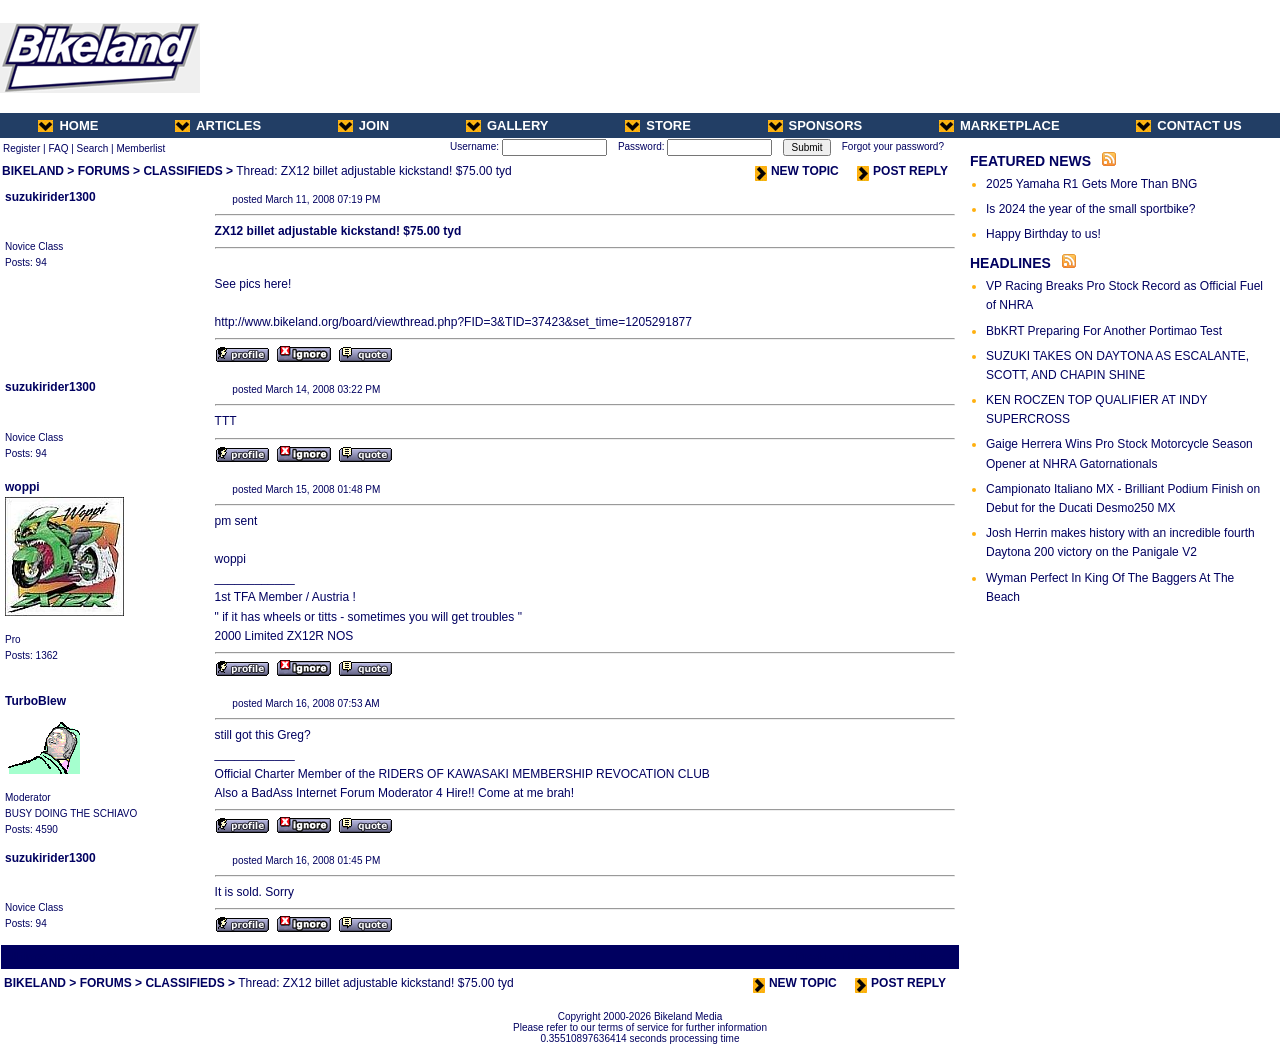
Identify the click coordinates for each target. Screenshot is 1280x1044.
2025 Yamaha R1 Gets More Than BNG (1091, 184)
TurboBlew (35, 701)
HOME (68, 125)
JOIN (363, 125)
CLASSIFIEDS (182, 171)
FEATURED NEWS (1030, 161)
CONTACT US (1188, 125)
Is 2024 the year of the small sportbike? (1090, 209)
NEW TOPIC (797, 171)
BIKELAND (33, 171)
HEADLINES (1010, 263)
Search (93, 148)
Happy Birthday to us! (1043, 234)
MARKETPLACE (999, 125)
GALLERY (507, 125)
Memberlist (140, 148)
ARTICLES (218, 125)
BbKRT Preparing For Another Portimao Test (1104, 331)
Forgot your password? (893, 146)
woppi (22, 487)
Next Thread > (922, 956)
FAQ (58, 148)
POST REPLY (902, 171)
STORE (658, 125)
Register (21, 148)
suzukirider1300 (50, 197)
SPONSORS (815, 125)
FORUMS (104, 171)
